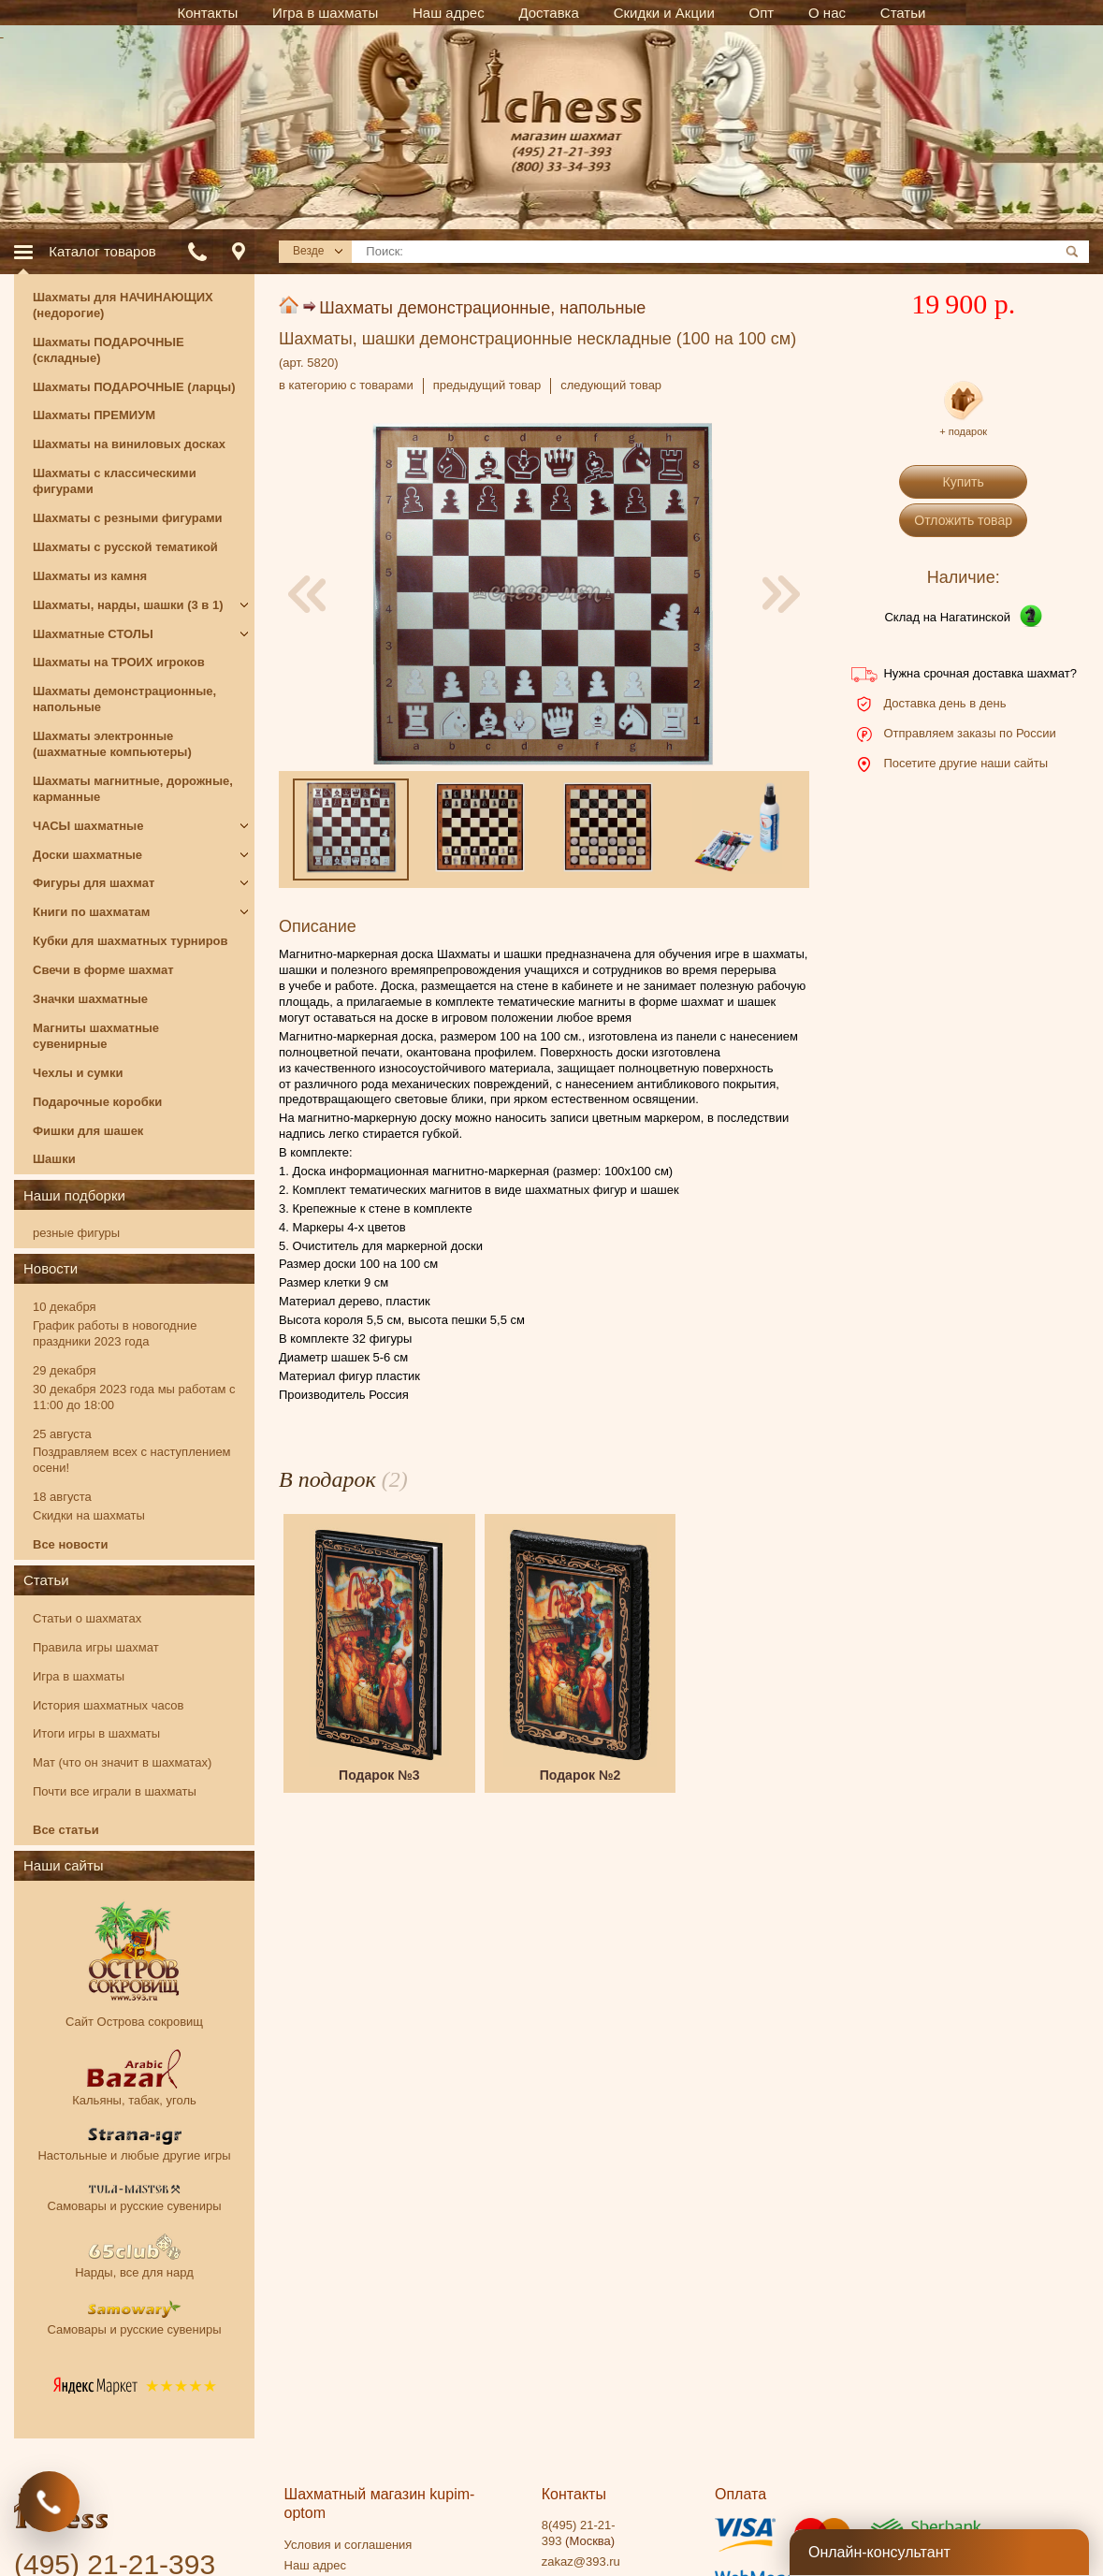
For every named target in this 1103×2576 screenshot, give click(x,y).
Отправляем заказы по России (969, 733)
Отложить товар (963, 520)
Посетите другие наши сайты (965, 763)
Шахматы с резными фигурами (128, 518)
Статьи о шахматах (87, 1618)
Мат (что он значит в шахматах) (122, 1762)
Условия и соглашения (348, 2545)
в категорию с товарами (346, 385)
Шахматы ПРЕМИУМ (94, 415)
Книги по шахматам (91, 912)
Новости (50, 1268)
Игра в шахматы (78, 1676)
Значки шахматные (90, 999)
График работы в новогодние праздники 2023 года (114, 1333)
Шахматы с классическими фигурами (114, 481)
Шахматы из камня (90, 576)
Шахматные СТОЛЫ (93, 634)
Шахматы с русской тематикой (125, 547)
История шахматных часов (108, 1705)
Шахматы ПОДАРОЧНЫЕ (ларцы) (134, 387)
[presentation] (307, 594)
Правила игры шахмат (96, 1647)
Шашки (54, 1159)
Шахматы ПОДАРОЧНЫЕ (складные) (108, 350)
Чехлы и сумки (78, 1073)
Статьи (46, 1580)
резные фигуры (76, 1233)
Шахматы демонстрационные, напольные (482, 307)
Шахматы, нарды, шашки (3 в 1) (128, 605)
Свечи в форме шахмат (103, 970)
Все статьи (66, 1830)
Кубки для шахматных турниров (130, 941)
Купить (963, 481)
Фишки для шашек (88, 1131)
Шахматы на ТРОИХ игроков (119, 662)
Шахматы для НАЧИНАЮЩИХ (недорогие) (123, 305)
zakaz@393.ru (581, 2561)
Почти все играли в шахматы (114, 1791)
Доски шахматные (87, 855)
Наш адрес (315, 2565)
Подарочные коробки (97, 1102)
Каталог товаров (102, 251)
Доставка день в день (944, 703)
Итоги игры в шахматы (96, 1733)
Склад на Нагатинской (947, 617)
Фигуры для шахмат (93, 883)
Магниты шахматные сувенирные (96, 1036)
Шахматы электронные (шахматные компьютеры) (112, 744)
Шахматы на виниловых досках (129, 444)
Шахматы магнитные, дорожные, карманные (133, 789)
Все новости (70, 1544)
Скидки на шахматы (89, 1515)
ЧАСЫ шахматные (88, 826)
